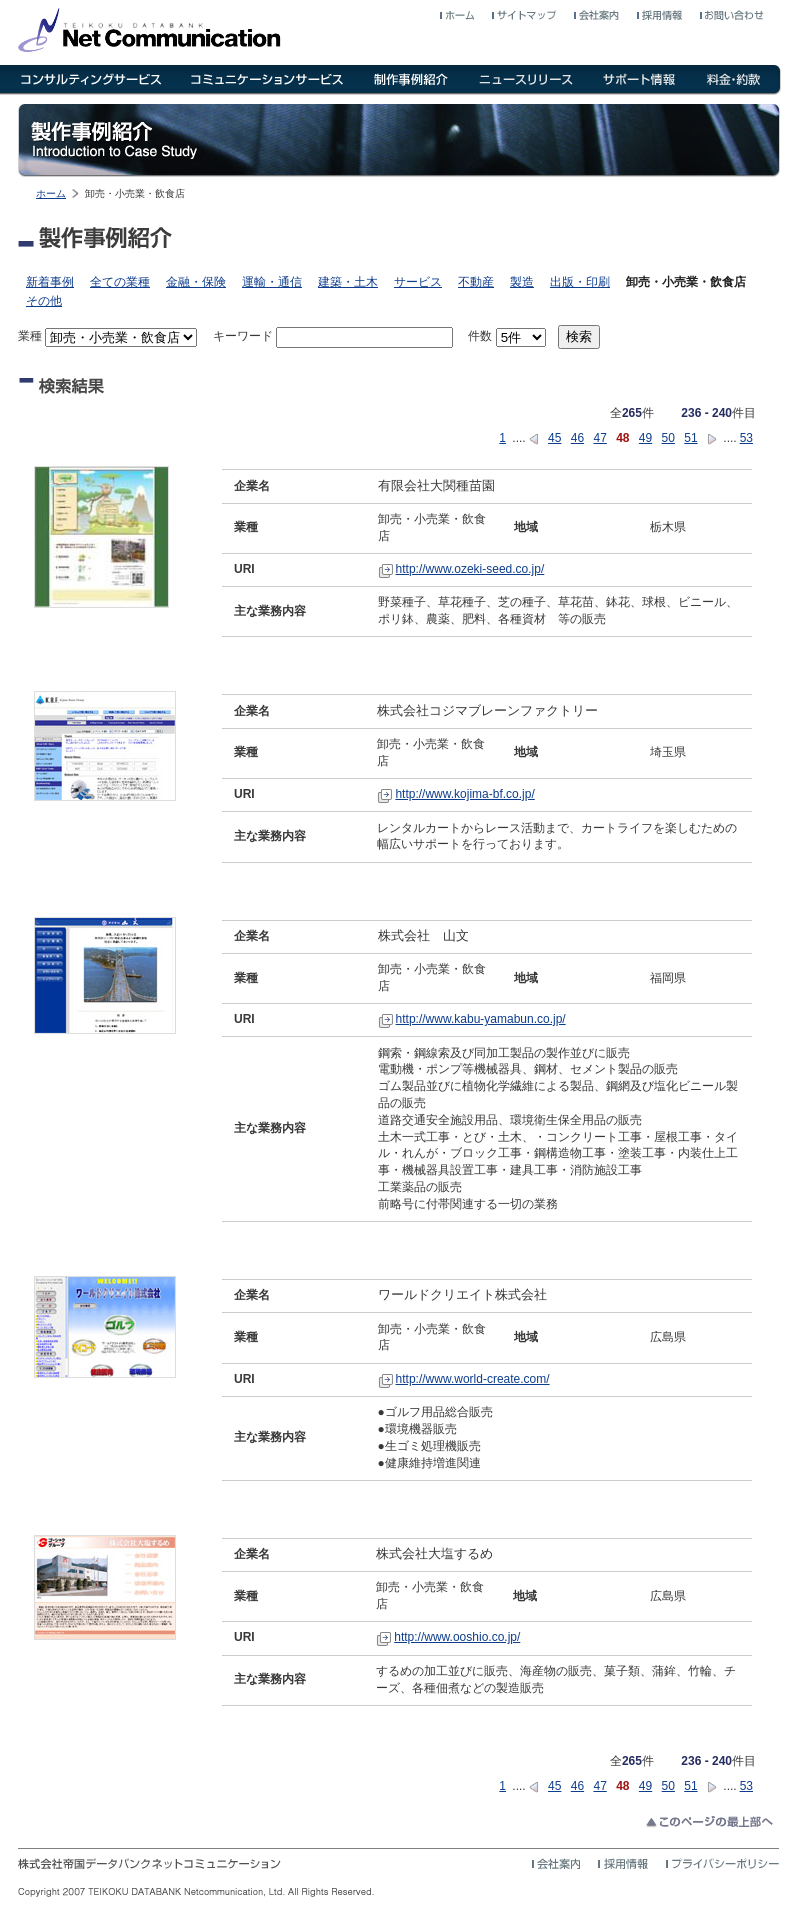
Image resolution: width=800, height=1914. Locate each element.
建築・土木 (348, 282)
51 (690, 438)
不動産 (476, 282)
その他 (44, 301)
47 (599, 438)
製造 (522, 282)
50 (668, 438)
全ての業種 (120, 282)
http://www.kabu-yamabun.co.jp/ (481, 1019)
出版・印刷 (580, 282)
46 (577, 438)
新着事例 (50, 282)
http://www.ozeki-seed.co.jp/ (470, 569)
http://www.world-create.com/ (473, 1379)
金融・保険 (196, 282)
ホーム (51, 193)
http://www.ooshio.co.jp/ (457, 1637)
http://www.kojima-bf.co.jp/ (464, 794)
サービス (418, 282)
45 (554, 438)
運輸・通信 (272, 282)
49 (645, 438)
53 (746, 438)
